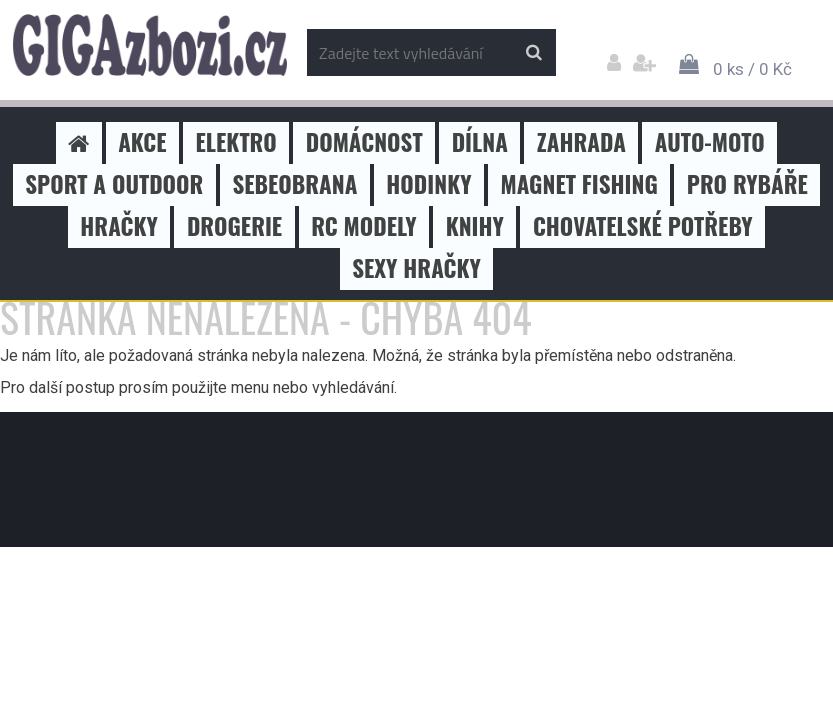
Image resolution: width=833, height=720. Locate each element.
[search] (533, 53)
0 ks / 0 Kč (752, 69)
